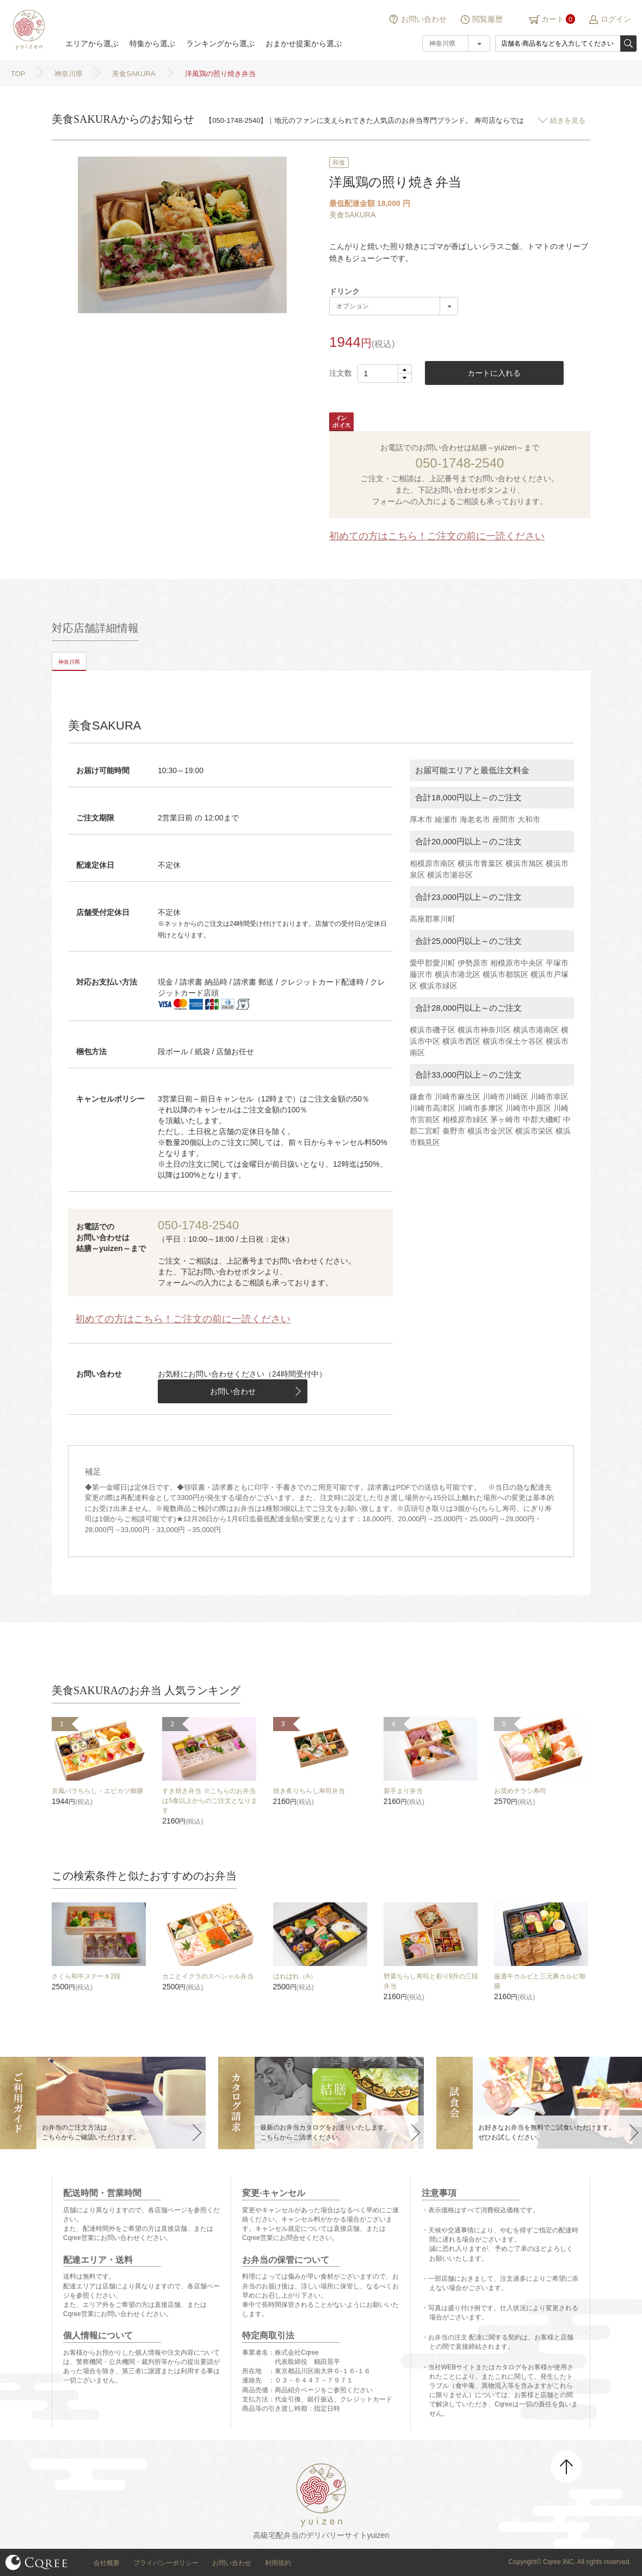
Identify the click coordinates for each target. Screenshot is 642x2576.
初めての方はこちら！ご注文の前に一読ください (437, 536)
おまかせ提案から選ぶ (304, 43)
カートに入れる (494, 373)
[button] (404, 369)
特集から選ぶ (152, 43)
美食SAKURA (352, 214)
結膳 (27, 30)
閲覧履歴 (487, 19)
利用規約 (278, 2563)
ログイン (616, 19)
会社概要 (107, 2563)
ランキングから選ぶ (220, 43)
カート (552, 19)
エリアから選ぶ (92, 43)
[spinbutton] (384, 373)
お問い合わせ (424, 19)
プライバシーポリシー (166, 2563)
